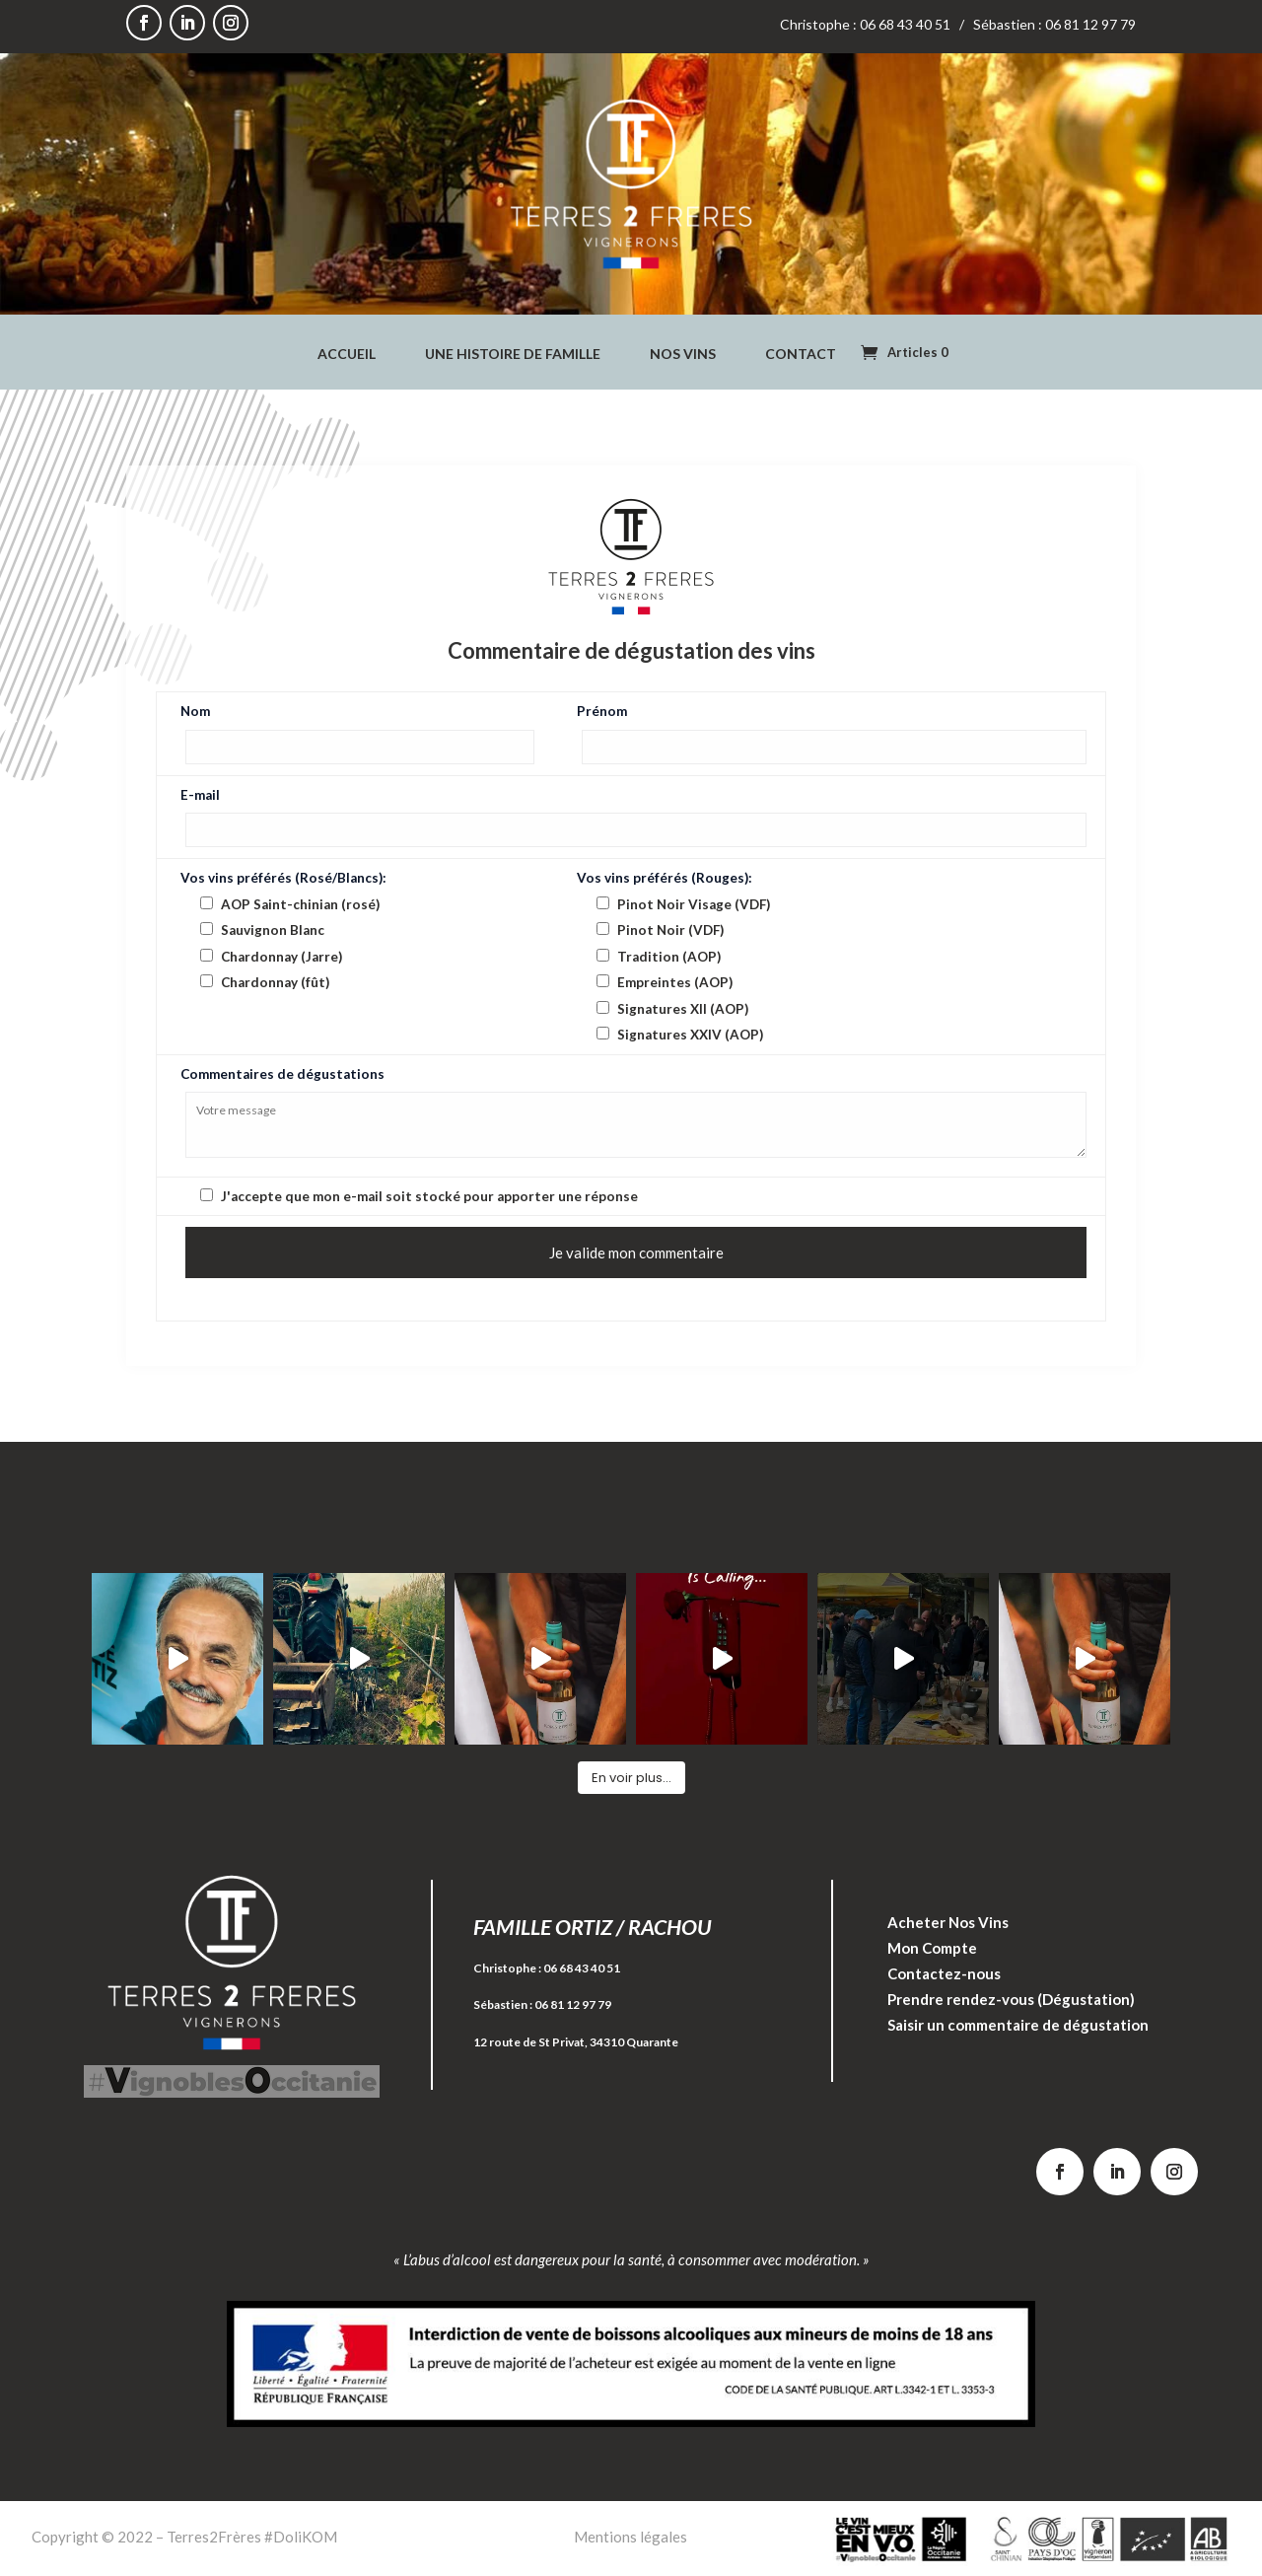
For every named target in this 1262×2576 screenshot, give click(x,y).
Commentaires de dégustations (282, 1074)
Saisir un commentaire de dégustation (1018, 2025)
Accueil (346, 354)
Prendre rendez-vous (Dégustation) (1011, 1999)
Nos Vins (683, 354)
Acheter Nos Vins (948, 1922)
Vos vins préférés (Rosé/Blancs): (283, 878)
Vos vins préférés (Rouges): (664, 878)
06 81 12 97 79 (572, 2004)
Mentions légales (630, 2536)
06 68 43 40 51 (581, 1968)
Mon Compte (932, 1948)
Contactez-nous (944, 1973)
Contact (800, 354)
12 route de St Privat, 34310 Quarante (575, 2042)
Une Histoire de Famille (512, 354)
